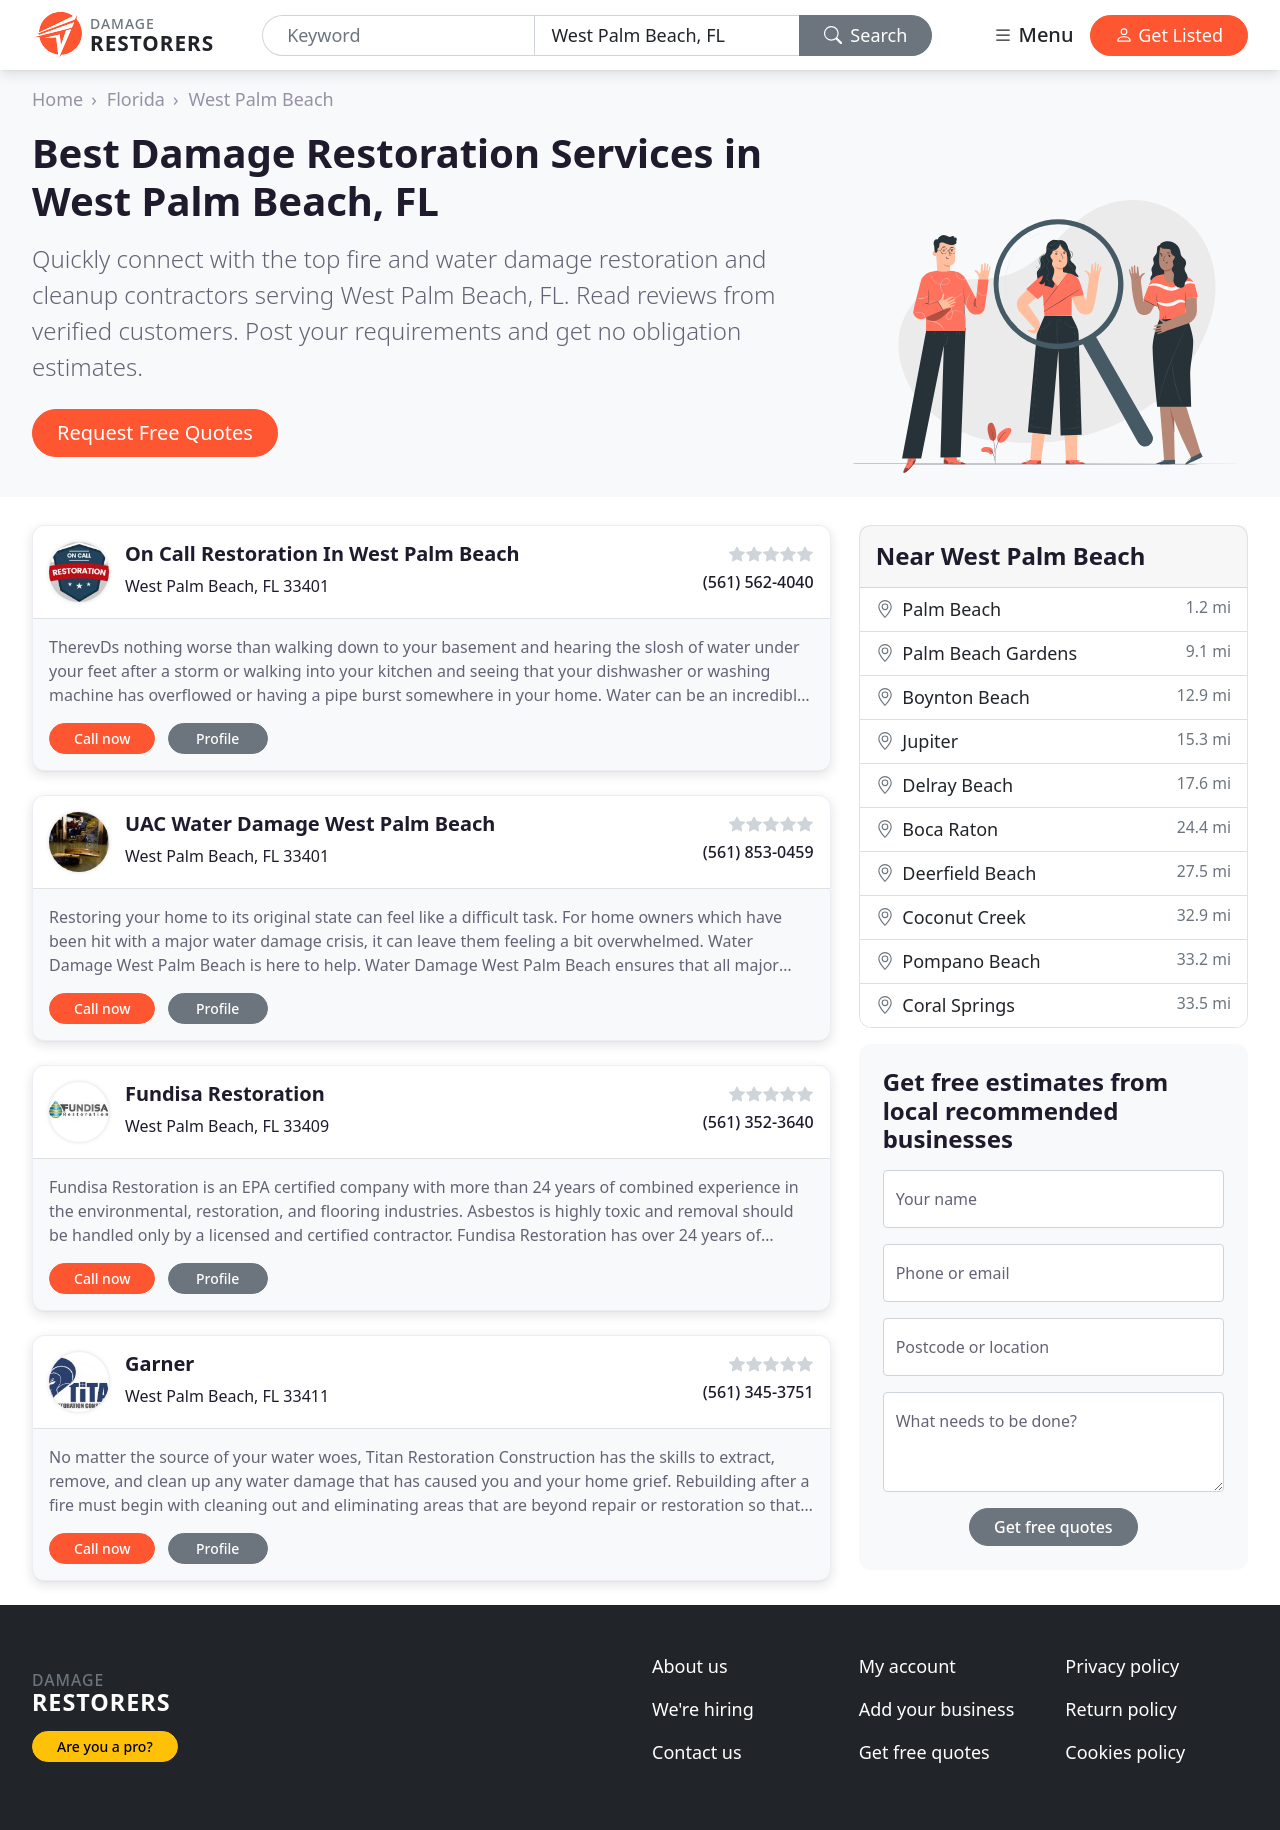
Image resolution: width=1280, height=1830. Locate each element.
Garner (159, 1363)
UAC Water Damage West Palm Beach (310, 823)
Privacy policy (1122, 1666)
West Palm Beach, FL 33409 (227, 1126)
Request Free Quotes (155, 432)
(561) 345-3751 (758, 1392)
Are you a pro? (105, 1746)
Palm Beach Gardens (1053, 652)
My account (907, 1666)
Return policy (1120, 1709)
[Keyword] (398, 35)
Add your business (937, 1709)
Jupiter (1053, 740)
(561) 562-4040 (758, 582)
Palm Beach (1053, 608)
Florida (136, 99)
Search (866, 35)
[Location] (666, 35)
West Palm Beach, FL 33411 (227, 1396)
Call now (102, 738)
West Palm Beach (261, 99)
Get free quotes (1053, 1527)
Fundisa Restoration (225, 1093)
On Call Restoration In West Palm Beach (322, 553)
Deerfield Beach (1053, 872)
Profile (217, 738)
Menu (1033, 34)
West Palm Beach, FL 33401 (227, 586)
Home (57, 99)
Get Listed (1169, 35)
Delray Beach (1053, 784)
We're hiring (703, 1709)
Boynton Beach (1053, 696)
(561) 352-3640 (758, 1122)
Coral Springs (1053, 1004)
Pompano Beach (1053, 960)
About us (690, 1666)
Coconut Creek (1053, 916)
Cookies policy (1125, 1752)
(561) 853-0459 (758, 852)
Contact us (697, 1752)
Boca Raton (1053, 828)
